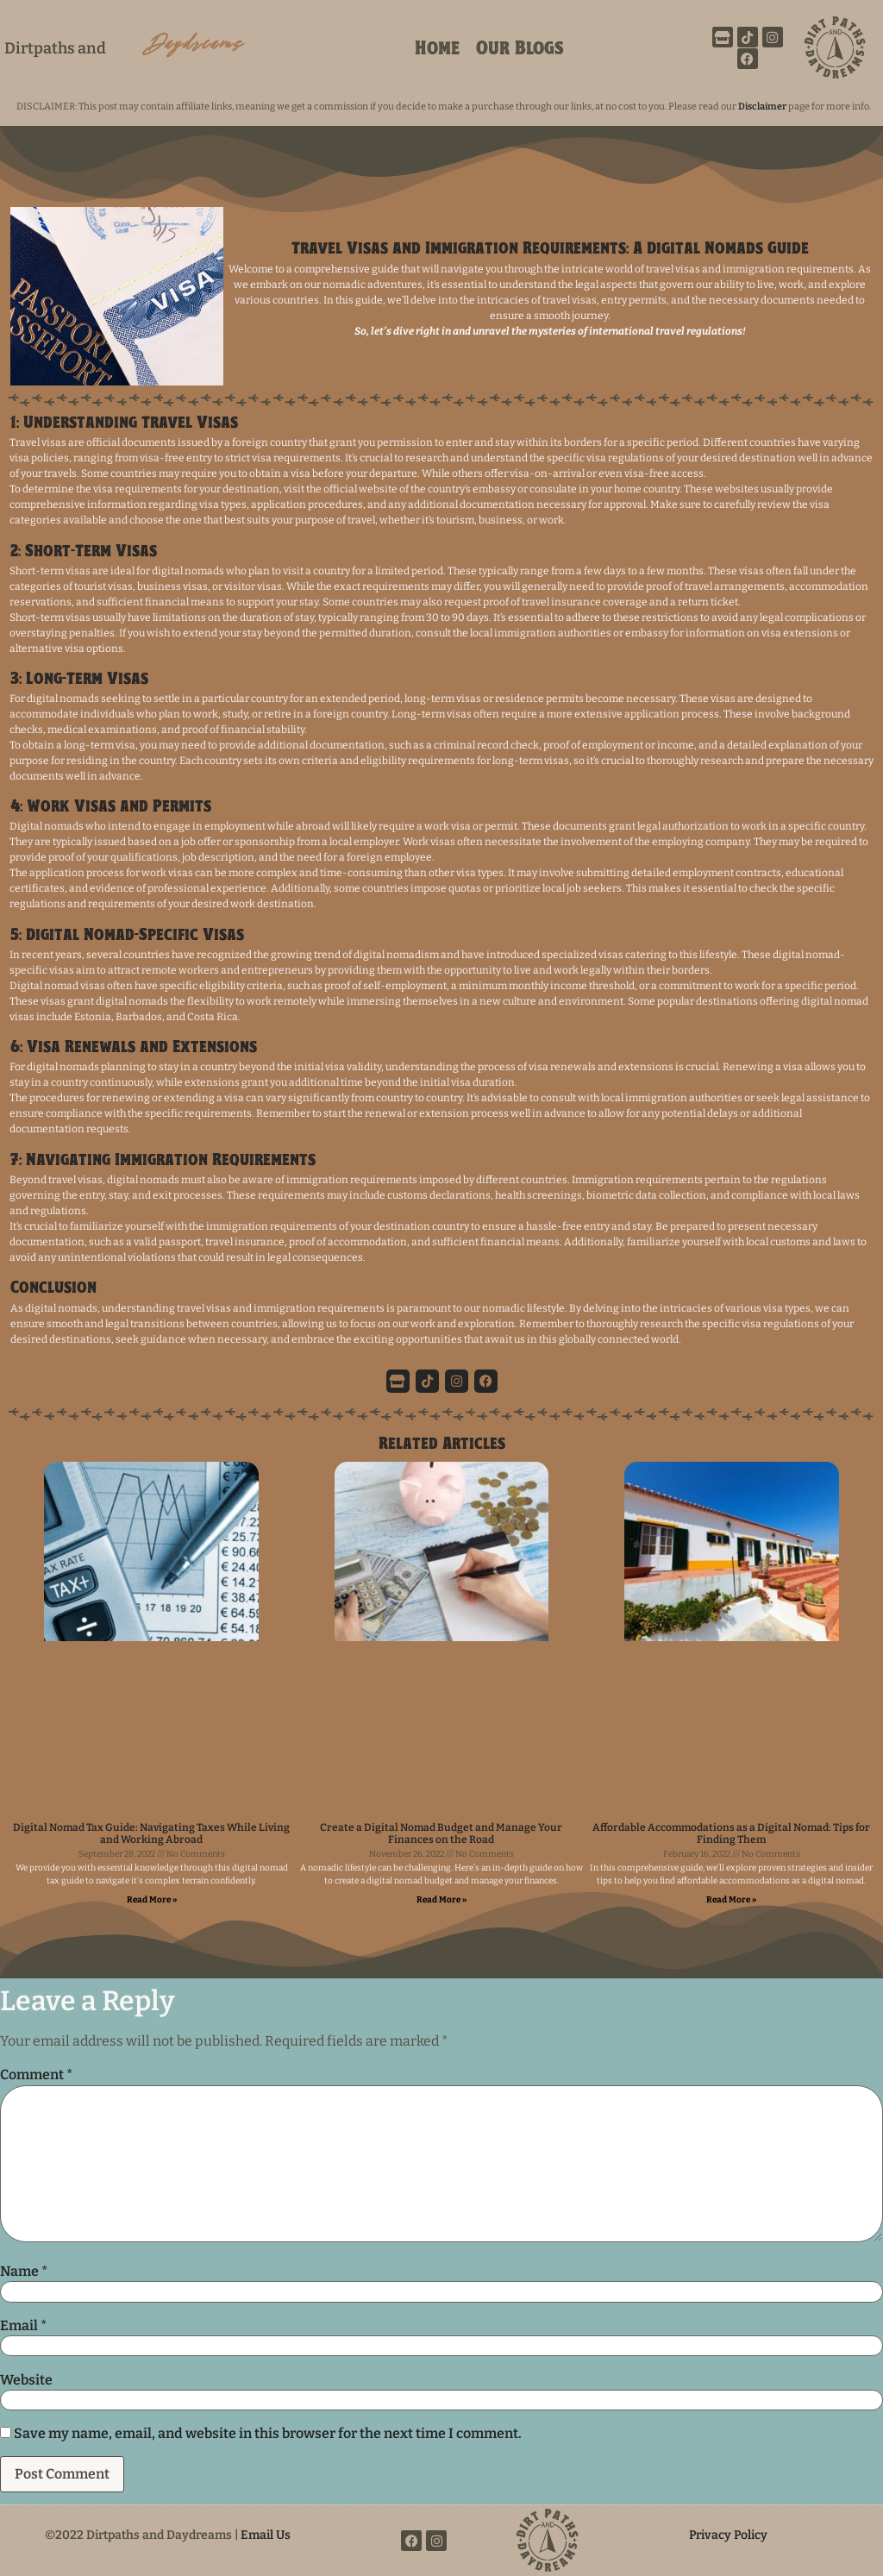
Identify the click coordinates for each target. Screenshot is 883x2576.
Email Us (266, 2535)
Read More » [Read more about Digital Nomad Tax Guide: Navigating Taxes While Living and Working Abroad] (152, 1900)
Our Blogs (520, 50)
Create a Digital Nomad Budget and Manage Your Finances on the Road (441, 1833)
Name (23, 2271)
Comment (36, 2075)
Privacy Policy (728, 2535)
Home (437, 50)
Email (23, 2326)
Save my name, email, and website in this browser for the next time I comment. (268, 2434)
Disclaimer (763, 106)
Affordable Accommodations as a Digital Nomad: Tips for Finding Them (731, 1833)
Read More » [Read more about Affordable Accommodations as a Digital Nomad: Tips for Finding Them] (731, 1900)
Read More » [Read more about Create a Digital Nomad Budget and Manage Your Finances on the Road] (441, 1900)
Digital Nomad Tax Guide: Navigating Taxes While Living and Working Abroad (151, 1833)
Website (26, 2380)
